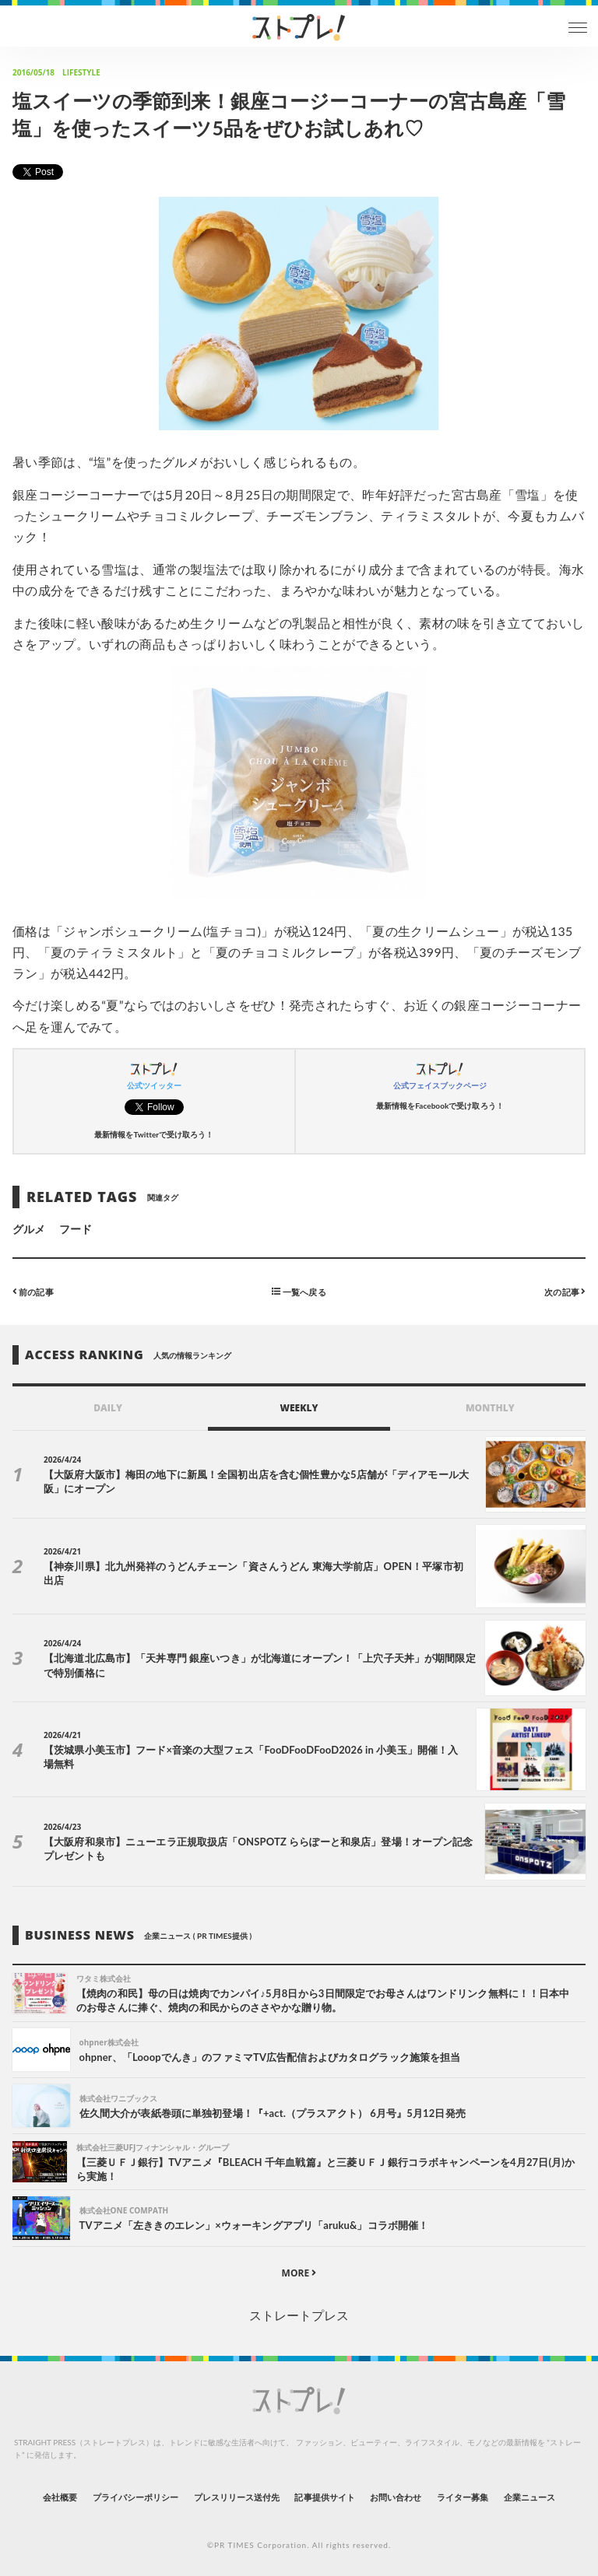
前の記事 (33, 1291)
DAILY (107, 1407)
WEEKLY (299, 1407)
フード (75, 1228)
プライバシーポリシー (136, 2497)
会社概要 (60, 2497)
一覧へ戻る (298, 1291)
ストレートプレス (299, 2315)
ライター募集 (462, 2497)
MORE (299, 2273)
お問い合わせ (395, 2497)
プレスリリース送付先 (237, 2497)
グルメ (28, 1228)
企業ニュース (529, 2497)
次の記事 (565, 1291)
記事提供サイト (324, 2497)
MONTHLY (490, 1407)
